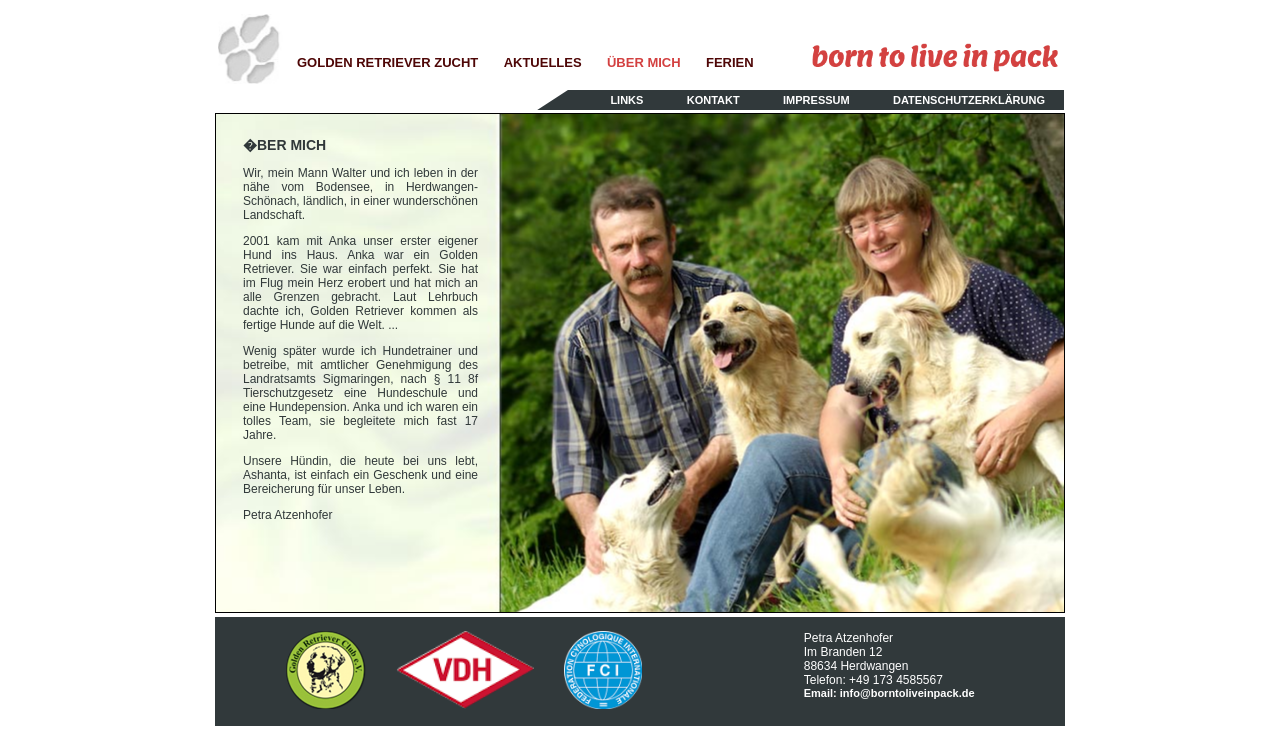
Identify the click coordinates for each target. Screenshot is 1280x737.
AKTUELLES (543, 62)
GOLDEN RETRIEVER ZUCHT (387, 62)
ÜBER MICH (644, 62)
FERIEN (730, 62)
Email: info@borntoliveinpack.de (889, 693)
